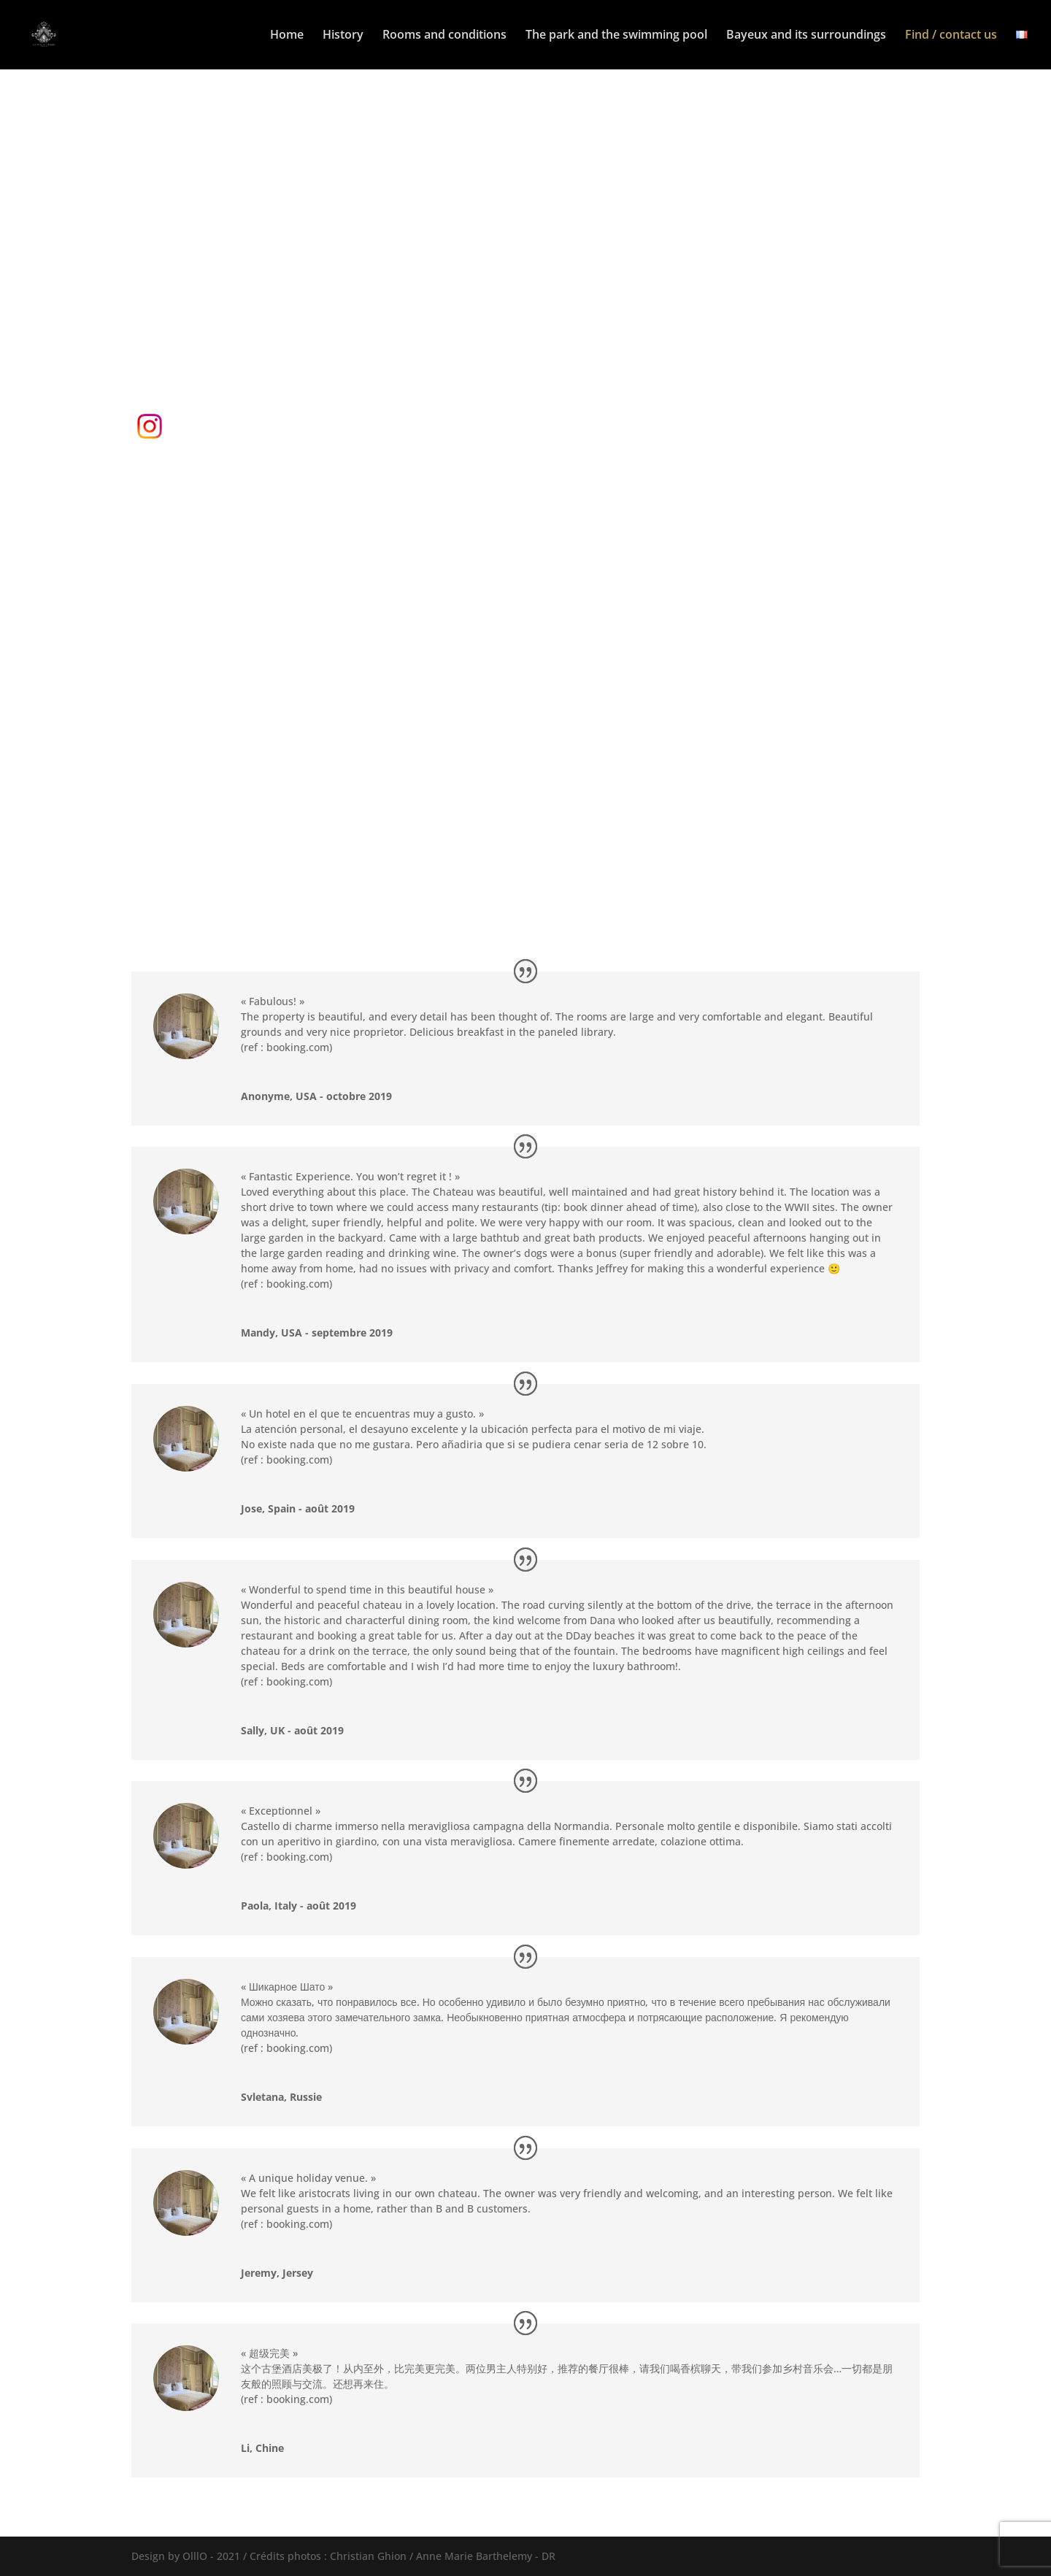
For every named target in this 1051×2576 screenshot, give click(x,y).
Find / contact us (951, 36)
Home (287, 36)
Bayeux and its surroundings (806, 36)
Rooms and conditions (444, 36)
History (343, 36)
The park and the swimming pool (616, 36)
